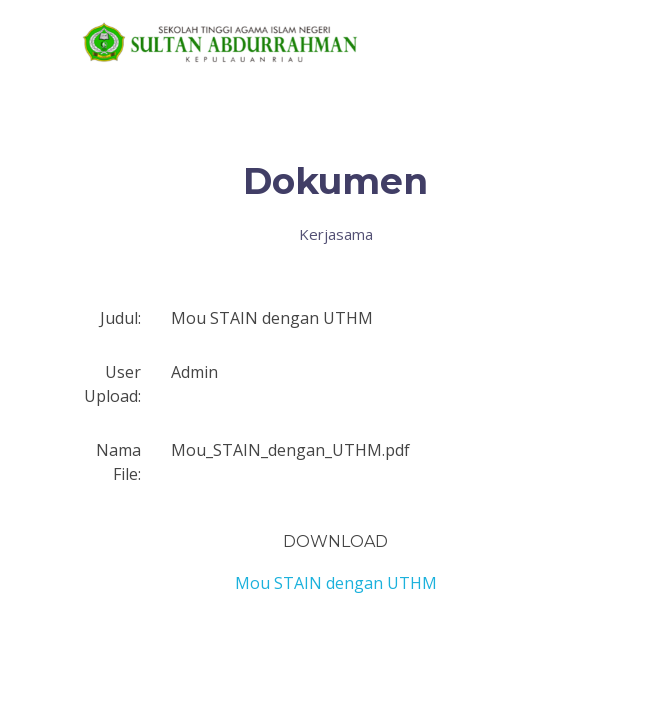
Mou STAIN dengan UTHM (336, 583)
